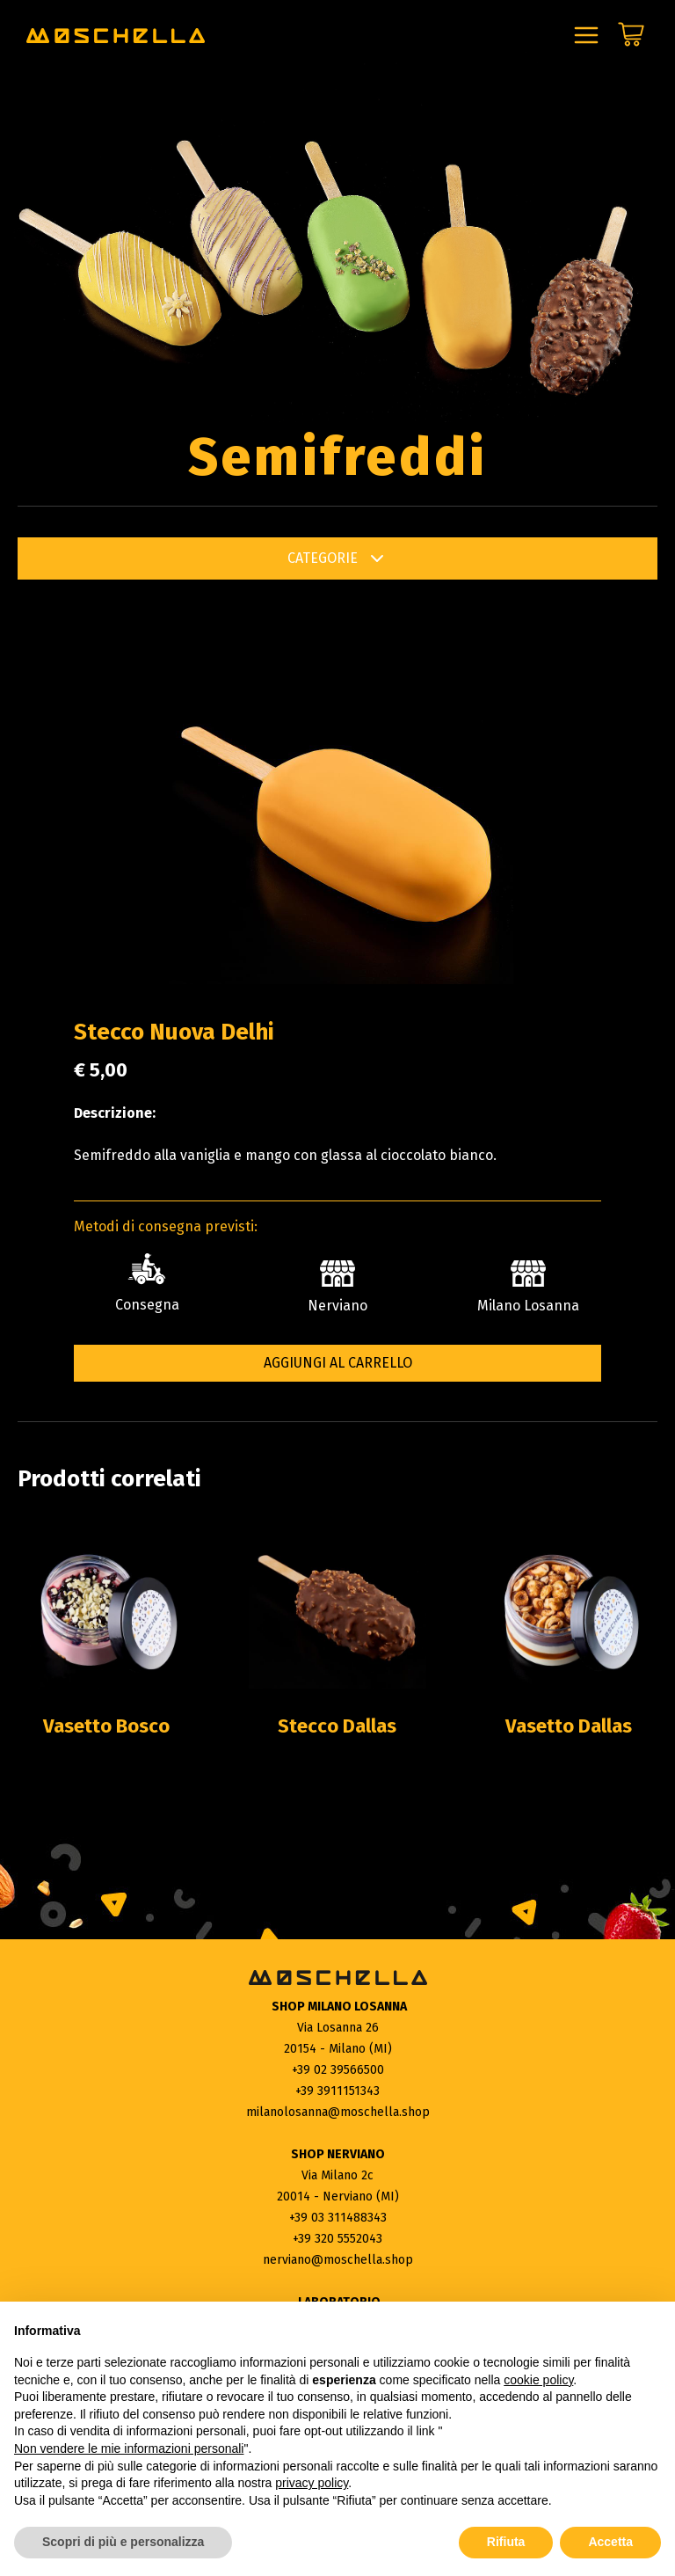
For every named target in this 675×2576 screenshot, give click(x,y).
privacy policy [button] (311, 2483)
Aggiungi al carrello (338, 1362)
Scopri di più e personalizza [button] (123, 2542)
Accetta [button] (610, 2542)
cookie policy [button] (538, 2380)
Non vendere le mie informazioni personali (128, 2448)
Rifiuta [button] (506, 2542)
